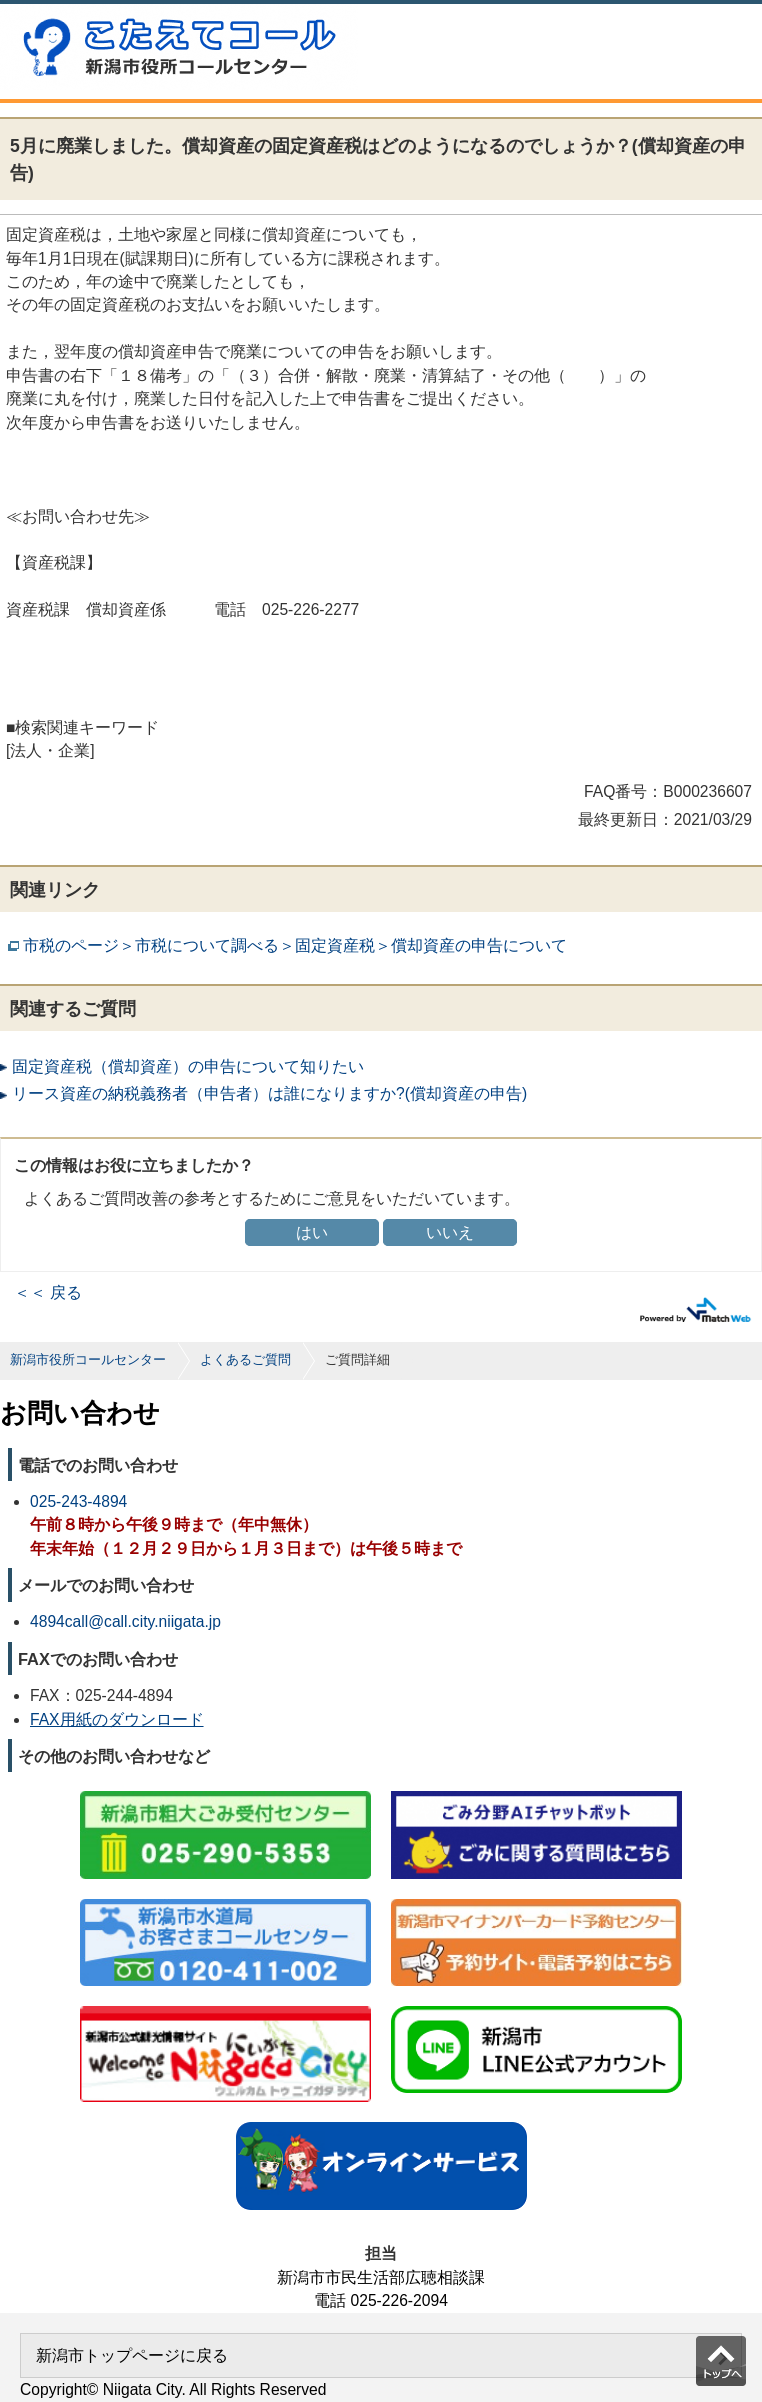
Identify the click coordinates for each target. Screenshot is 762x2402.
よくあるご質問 (245, 1359)
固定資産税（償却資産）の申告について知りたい (188, 1066)
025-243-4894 (78, 1501)
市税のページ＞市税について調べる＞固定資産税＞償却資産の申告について (295, 945)
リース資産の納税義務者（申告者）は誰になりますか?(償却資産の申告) (269, 1093)
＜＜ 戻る (48, 1292)
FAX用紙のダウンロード (117, 1719)
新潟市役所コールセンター (88, 1359)
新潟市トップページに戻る (132, 2355)
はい (312, 1232)
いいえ (450, 1232)
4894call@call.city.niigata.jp (125, 1621)
